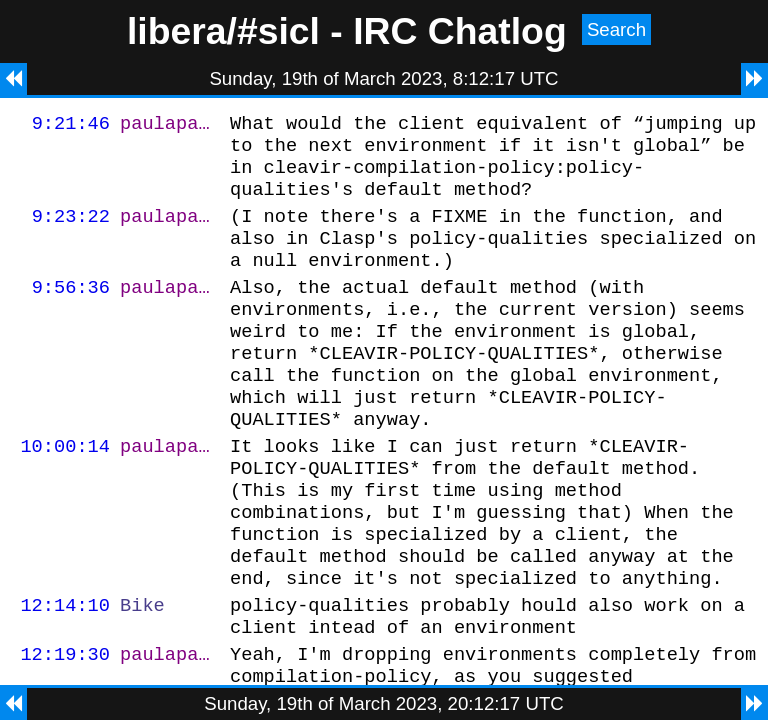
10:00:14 (65, 490)
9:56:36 (71, 310)
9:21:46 (71, 125)
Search (616, 29)
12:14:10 (65, 670)
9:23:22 (71, 230)
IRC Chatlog (460, 31)
